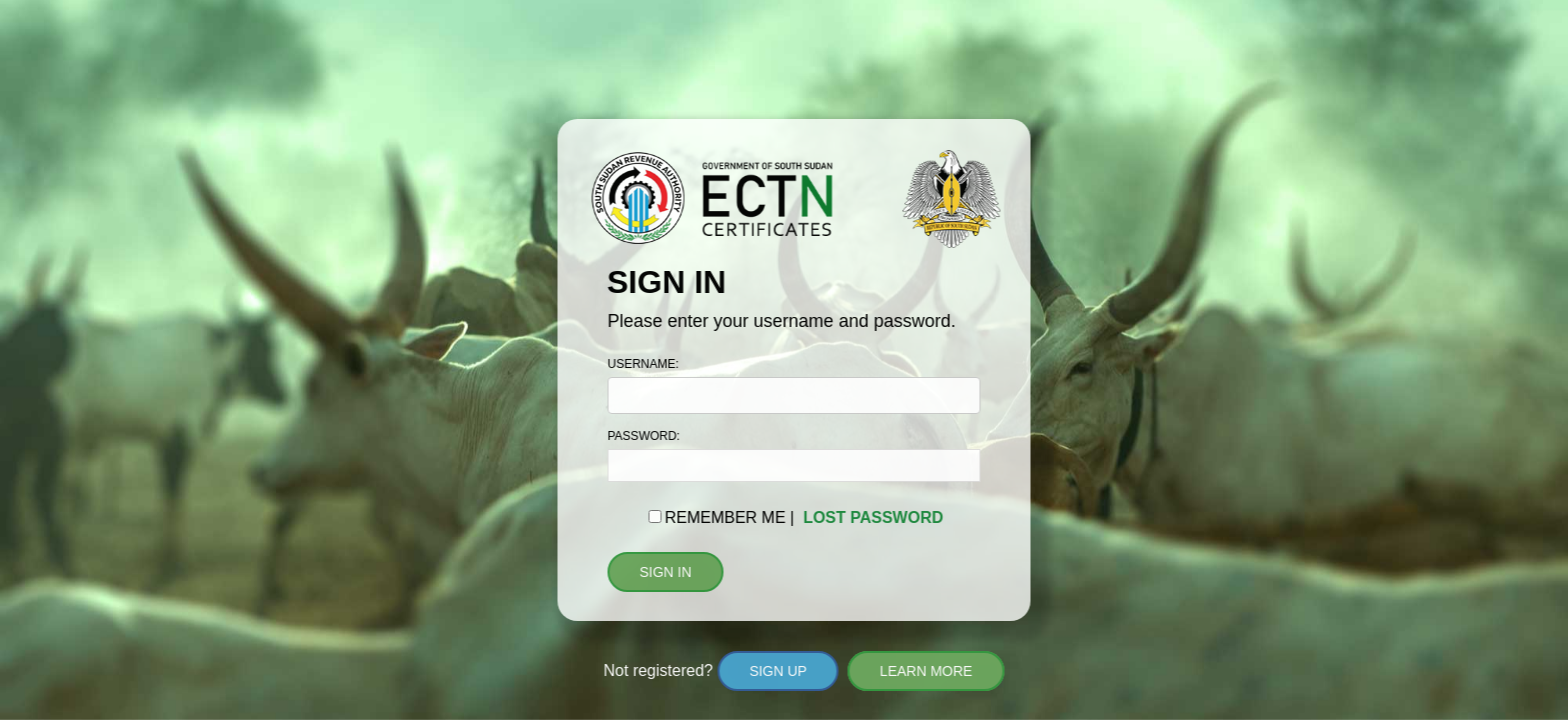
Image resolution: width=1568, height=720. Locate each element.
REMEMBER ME (725, 517)
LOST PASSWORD (873, 517)
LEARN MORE (926, 671)
